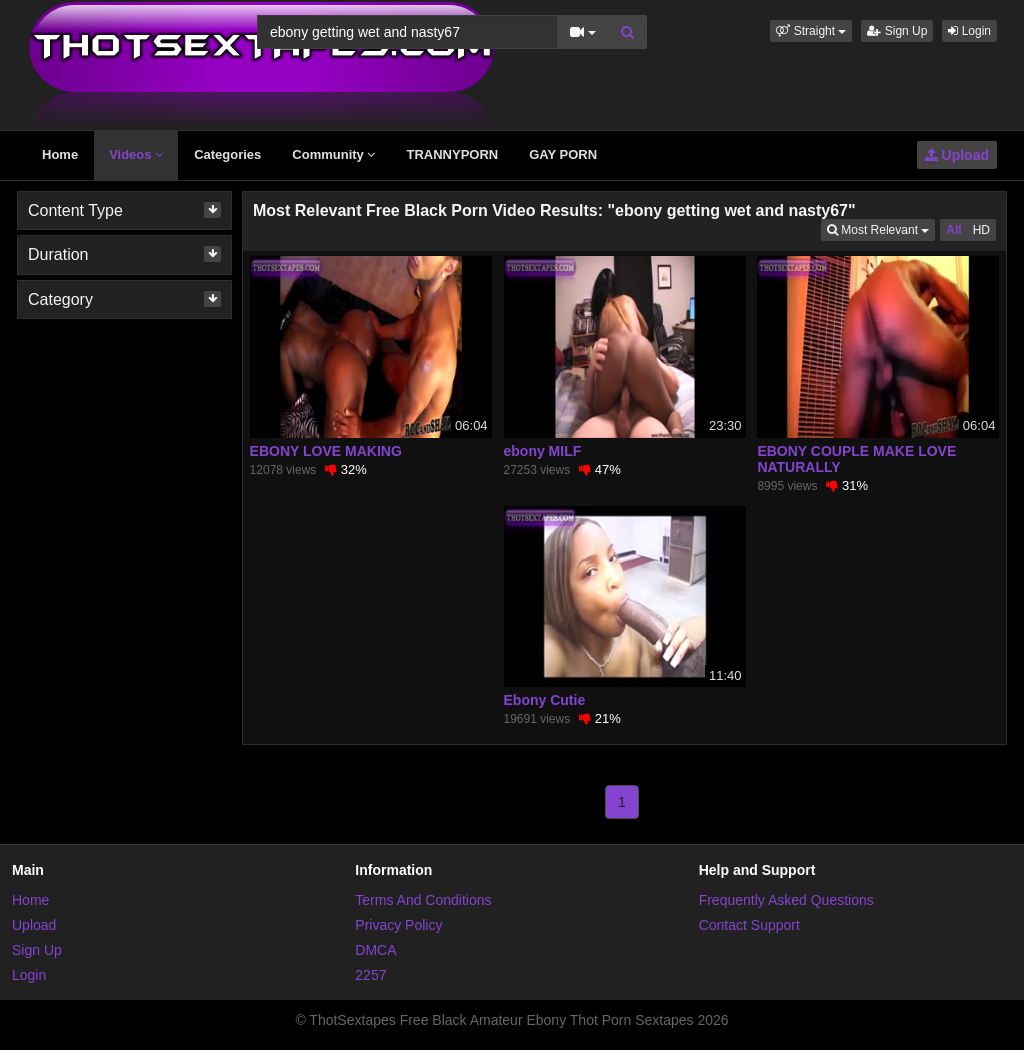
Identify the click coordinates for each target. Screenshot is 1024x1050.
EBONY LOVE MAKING (326, 451)
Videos (136, 154)
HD (981, 230)
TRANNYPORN (452, 154)
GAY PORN (563, 154)
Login (969, 31)
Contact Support (749, 925)
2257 (370, 975)
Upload (957, 155)
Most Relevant (881, 228)
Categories (227, 154)
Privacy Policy (398, 925)
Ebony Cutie (545, 700)
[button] (811, 31)
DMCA (375, 950)
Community (333, 154)
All (953, 230)
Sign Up (897, 31)
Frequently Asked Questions (786, 900)
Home (60, 154)
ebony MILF (543, 451)
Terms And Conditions (423, 900)
